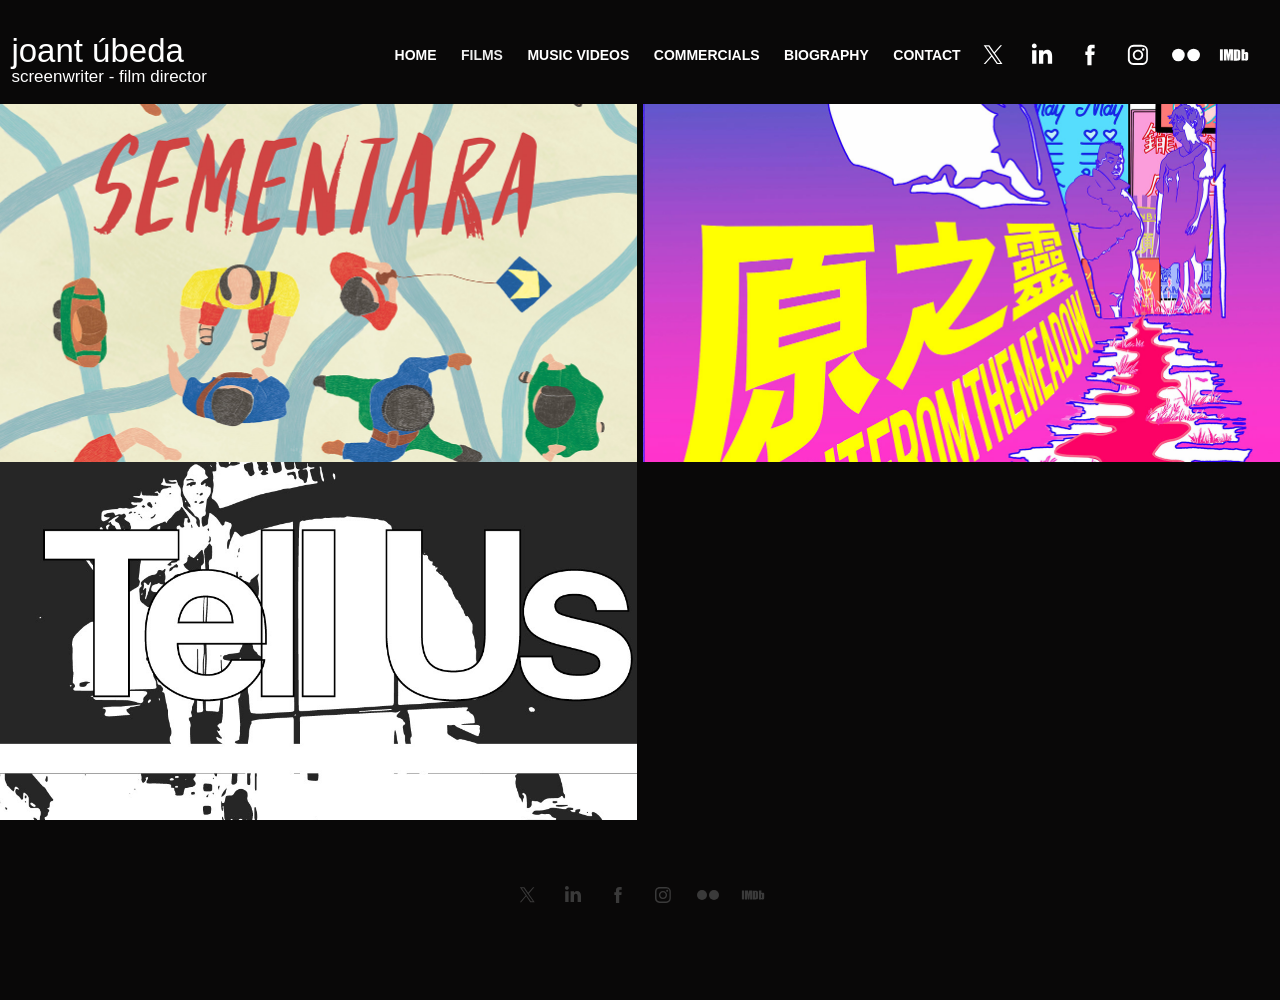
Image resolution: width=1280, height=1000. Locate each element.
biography (826, 55)
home (416, 55)
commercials (707, 55)
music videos (578, 55)
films (482, 55)
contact (926, 55)
